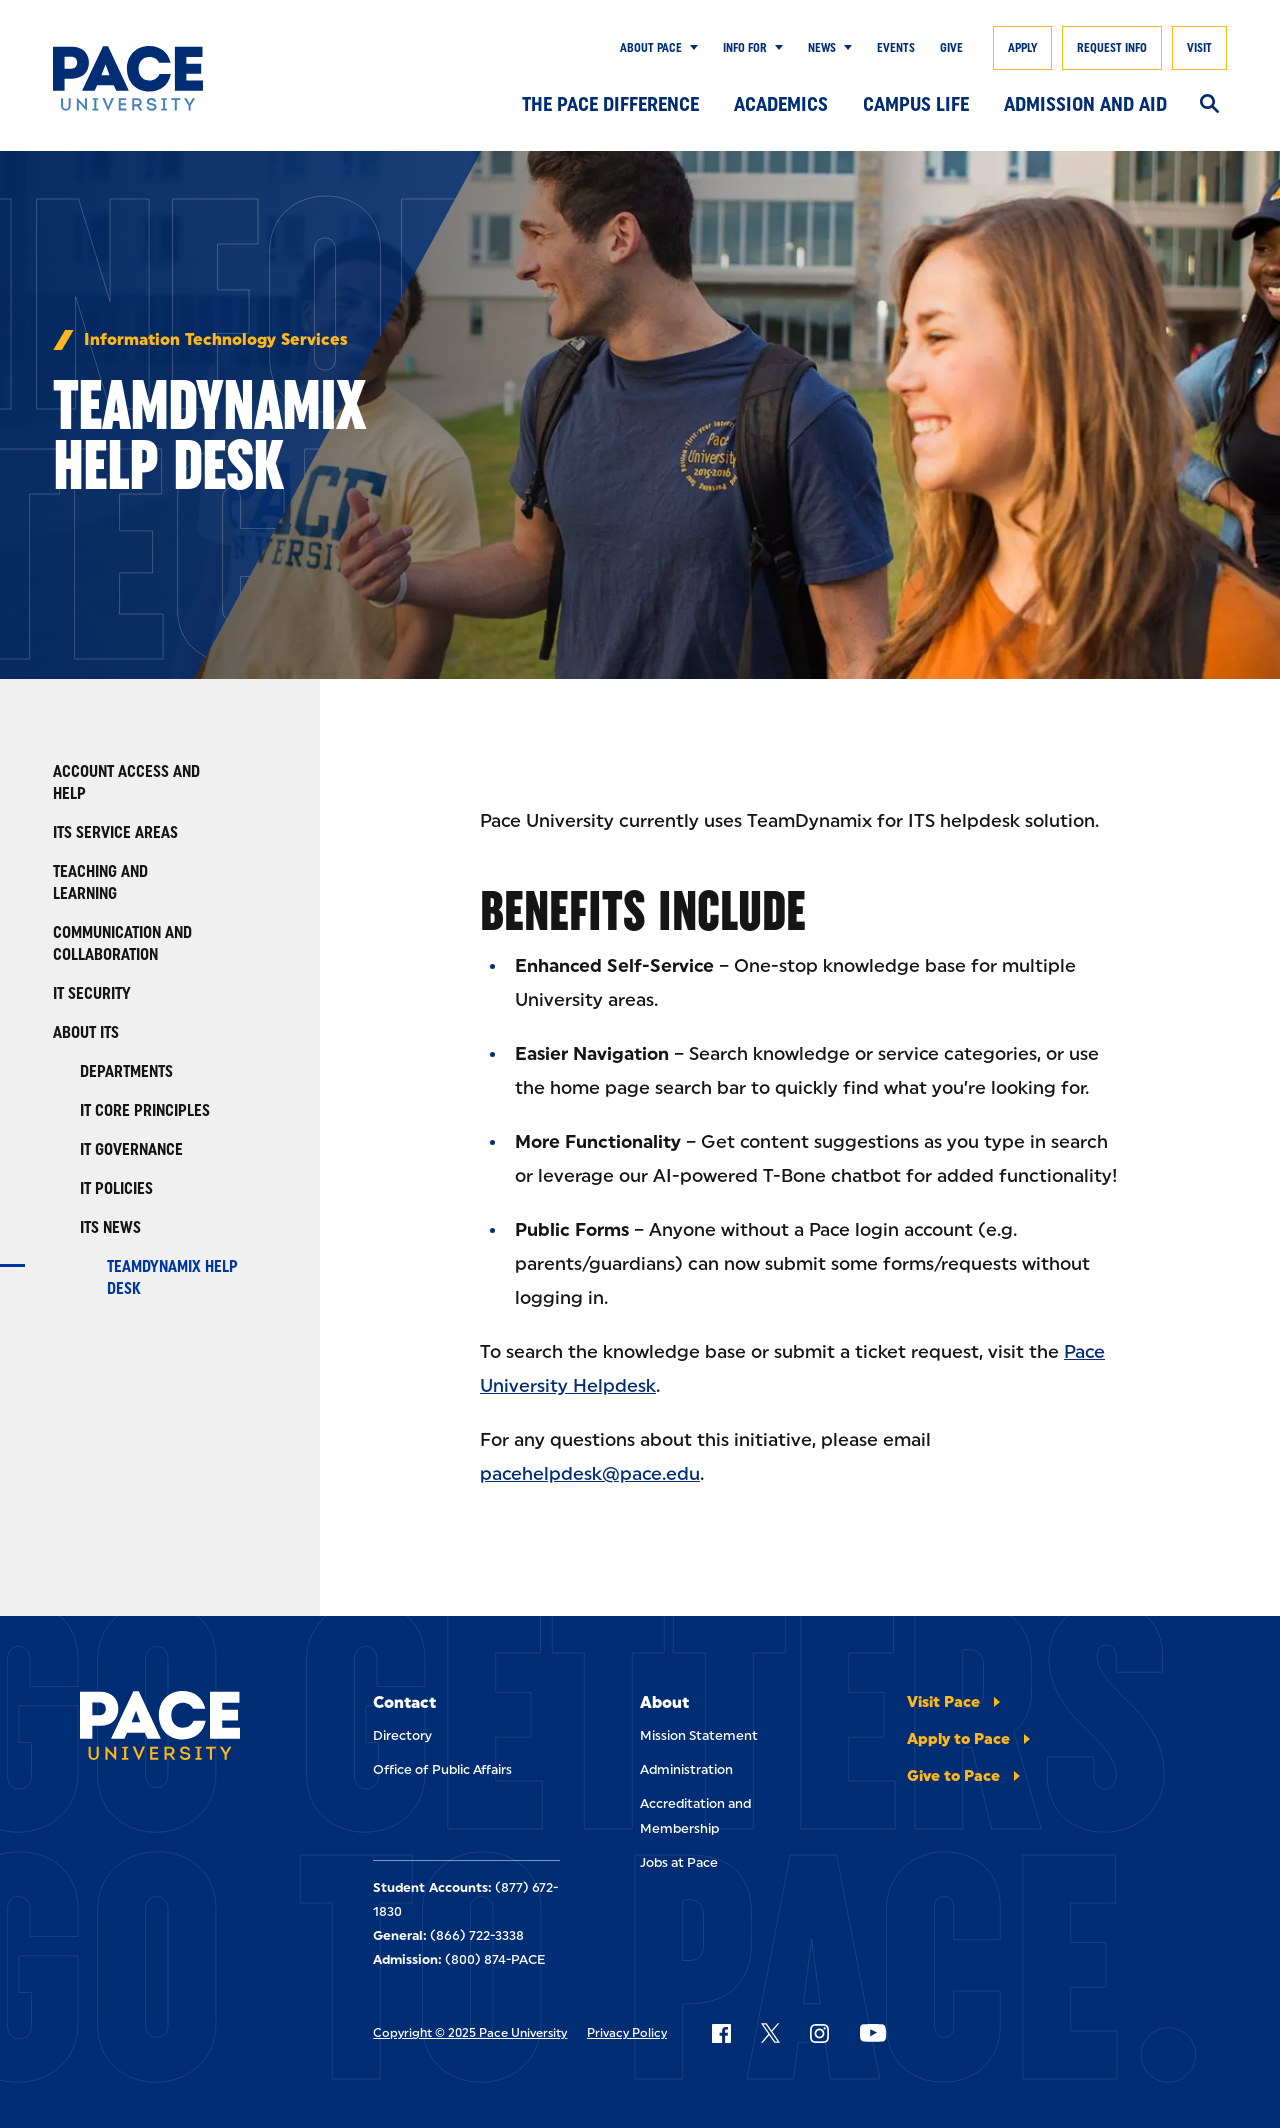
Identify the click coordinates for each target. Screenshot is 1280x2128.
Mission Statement (699, 1735)
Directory (402, 1735)
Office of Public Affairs (442, 1769)
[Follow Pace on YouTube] (873, 2033)
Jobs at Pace (679, 1862)
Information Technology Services (216, 340)
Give (951, 48)
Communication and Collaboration (122, 943)
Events (896, 48)
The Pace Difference (610, 104)
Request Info (1112, 48)
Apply (1022, 48)
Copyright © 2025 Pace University (470, 2033)
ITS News (110, 1227)
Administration (686, 1769)
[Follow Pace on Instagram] (819, 2033)
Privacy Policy (627, 2033)
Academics (781, 104)
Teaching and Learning (100, 882)
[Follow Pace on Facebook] (721, 2033)
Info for (745, 48)
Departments (126, 1071)
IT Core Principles (145, 1110)
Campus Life (916, 104)
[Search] (1209, 105)
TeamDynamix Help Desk (172, 1277)
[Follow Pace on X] (770, 2033)
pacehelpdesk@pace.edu (590, 1474)
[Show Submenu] (690, 48)
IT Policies (116, 1188)
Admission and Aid (1085, 104)
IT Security (92, 993)
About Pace (651, 48)
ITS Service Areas (115, 832)
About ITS (86, 1032)
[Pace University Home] (133, 78)
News (822, 48)
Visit (1199, 48)
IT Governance (131, 1149)
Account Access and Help (126, 782)
